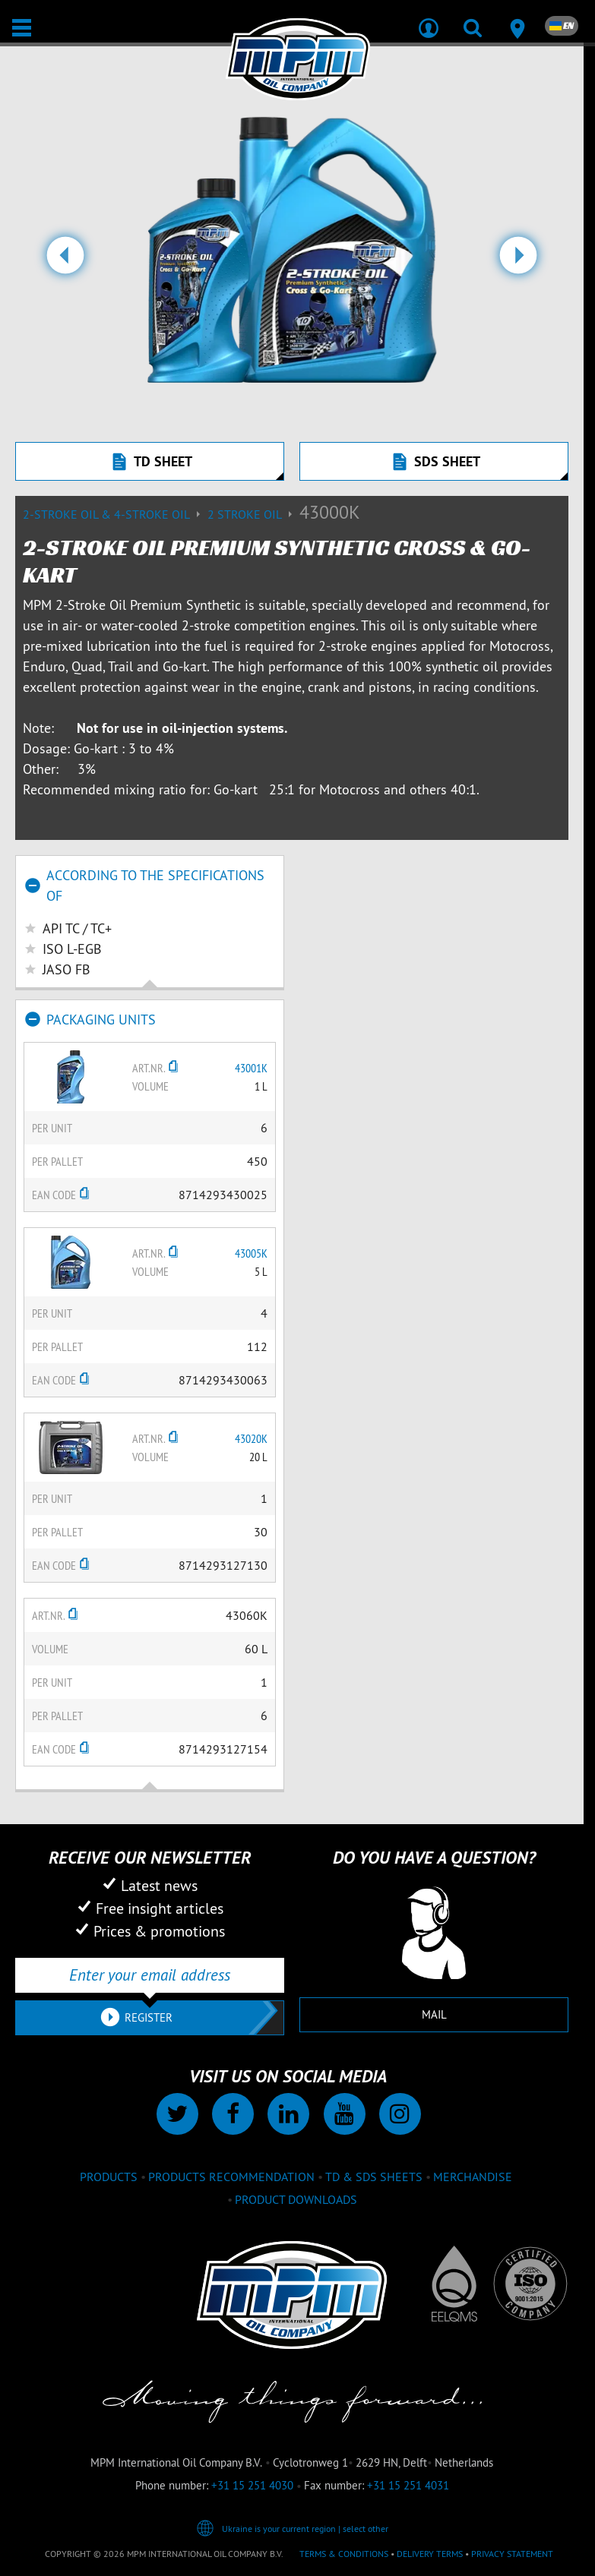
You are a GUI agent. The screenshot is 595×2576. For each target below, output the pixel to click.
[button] (65, 261)
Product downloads (296, 2199)
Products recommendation (231, 2176)
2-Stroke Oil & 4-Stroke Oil (115, 514)
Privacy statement (512, 2553)
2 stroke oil (253, 514)
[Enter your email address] (149, 1975)
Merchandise (472, 2176)
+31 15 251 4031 (408, 2485)
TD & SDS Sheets (374, 2176)
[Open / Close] (21, 28)
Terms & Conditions (343, 2553)
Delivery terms (430, 2553)
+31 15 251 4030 (252, 2485)
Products (109, 2176)
